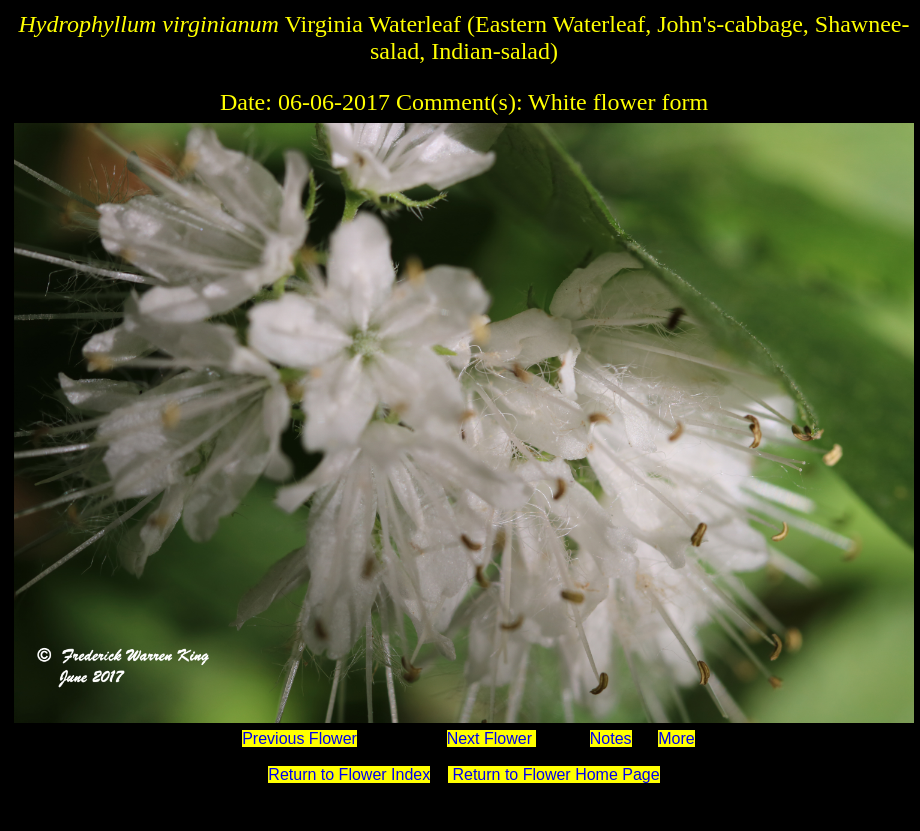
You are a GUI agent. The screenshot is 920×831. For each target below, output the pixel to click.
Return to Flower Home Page (554, 774)
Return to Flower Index (349, 774)
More (676, 738)
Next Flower (492, 738)
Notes (611, 738)
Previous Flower (299, 738)
